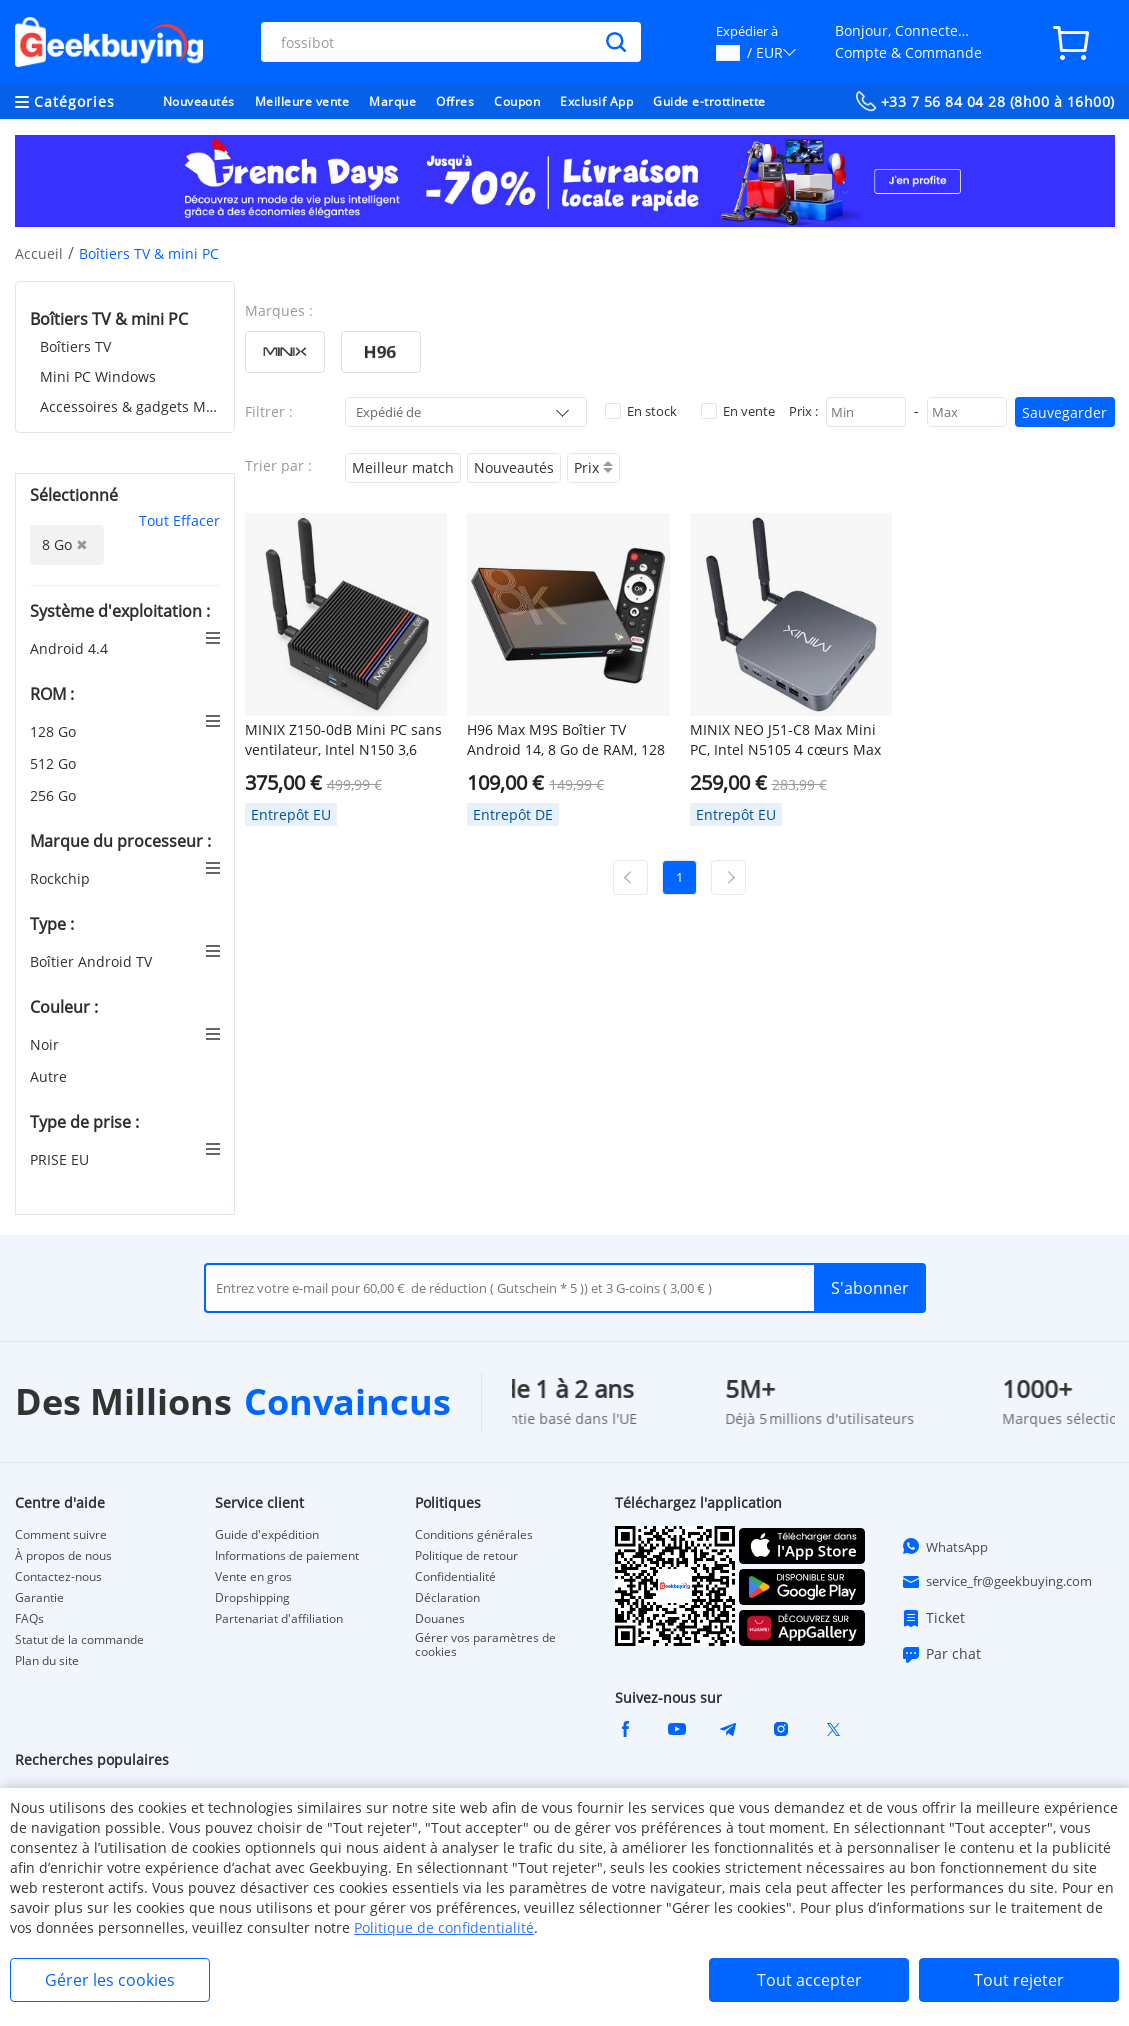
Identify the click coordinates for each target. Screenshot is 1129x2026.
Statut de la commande (79, 1640)
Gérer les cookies (110, 1980)
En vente (738, 411)
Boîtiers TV (75, 346)
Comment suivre (61, 1535)
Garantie (39, 1598)
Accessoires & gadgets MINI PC (130, 406)
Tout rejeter (1019, 1980)
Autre (50, 1076)
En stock (641, 411)
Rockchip (62, 878)
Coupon (517, 101)
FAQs (29, 1619)
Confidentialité (455, 1577)
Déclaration (447, 1598)
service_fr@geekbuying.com (996, 1582)
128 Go (55, 731)
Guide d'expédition (267, 1535)
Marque (392, 101)
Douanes (440, 1619)
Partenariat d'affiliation (279, 1619)
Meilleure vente (302, 101)
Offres (455, 101)
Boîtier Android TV (93, 961)
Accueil (39, 253)
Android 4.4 (71, 648)
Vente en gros (253, 1577)
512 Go (55, 763)
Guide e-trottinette (709, 101)
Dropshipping (252, 1598)
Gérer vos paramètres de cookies (485, 1645)
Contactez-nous (58, 1577)
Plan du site (47, 1661)
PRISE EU (61, 1159)
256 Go (55, 795)
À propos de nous (63, 1556)
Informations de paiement (287, 1556)
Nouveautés (199, 101)
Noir (46, 1044)
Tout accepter (809, 1980)
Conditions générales (474, 1535)
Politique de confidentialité (444, 1927)
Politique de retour (466, 1556)
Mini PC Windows (98, 376)
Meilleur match (403, 467)
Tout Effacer (179, 520)
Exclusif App (596, 101)
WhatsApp (944, 1546)
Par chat (941, 1654)
